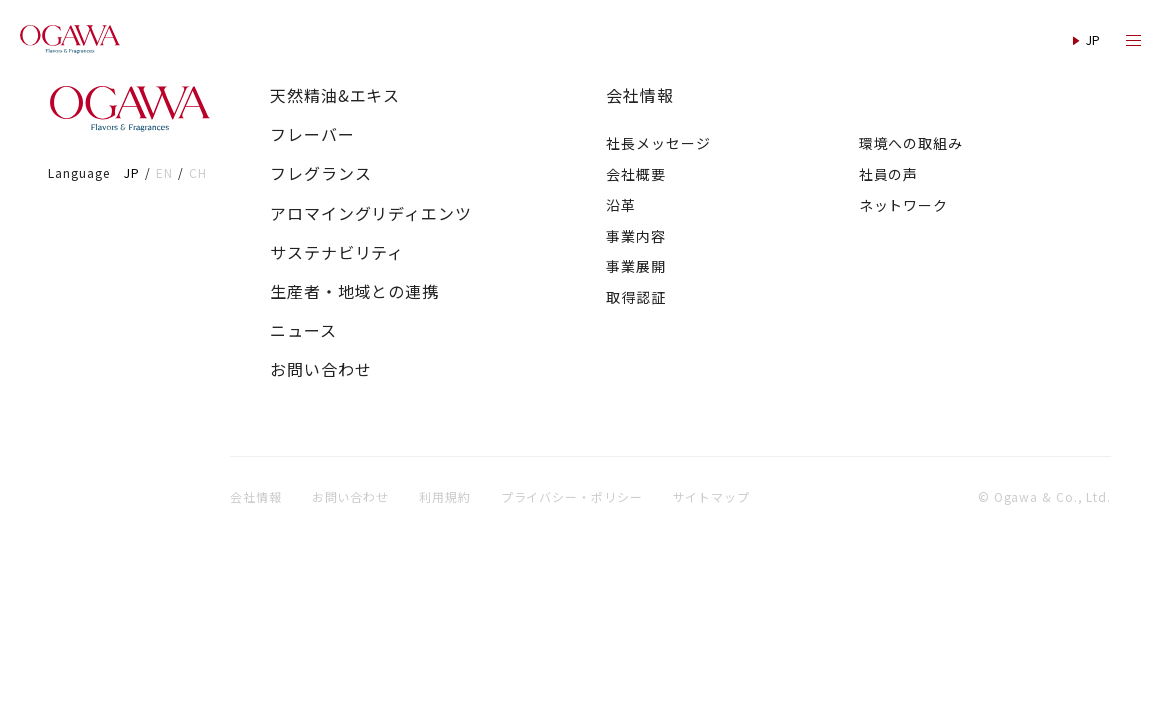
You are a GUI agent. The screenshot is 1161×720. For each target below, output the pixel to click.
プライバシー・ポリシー (572, 496)
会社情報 (640, 95)
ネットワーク (903, 205)
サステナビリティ (337, 252)
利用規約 (445, 496)
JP (132, 172)
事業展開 (636, 266)
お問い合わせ (320, 369)
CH (198, 172)
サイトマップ (711, 496)
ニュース (303, 330)
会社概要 (636, 174)
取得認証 (636, 297)
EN (164, 172)
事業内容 (636, 236)
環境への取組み (911, 143)
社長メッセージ (658, 143)
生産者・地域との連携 (354, 291)
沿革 (621, 205)
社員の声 (889, 174)
